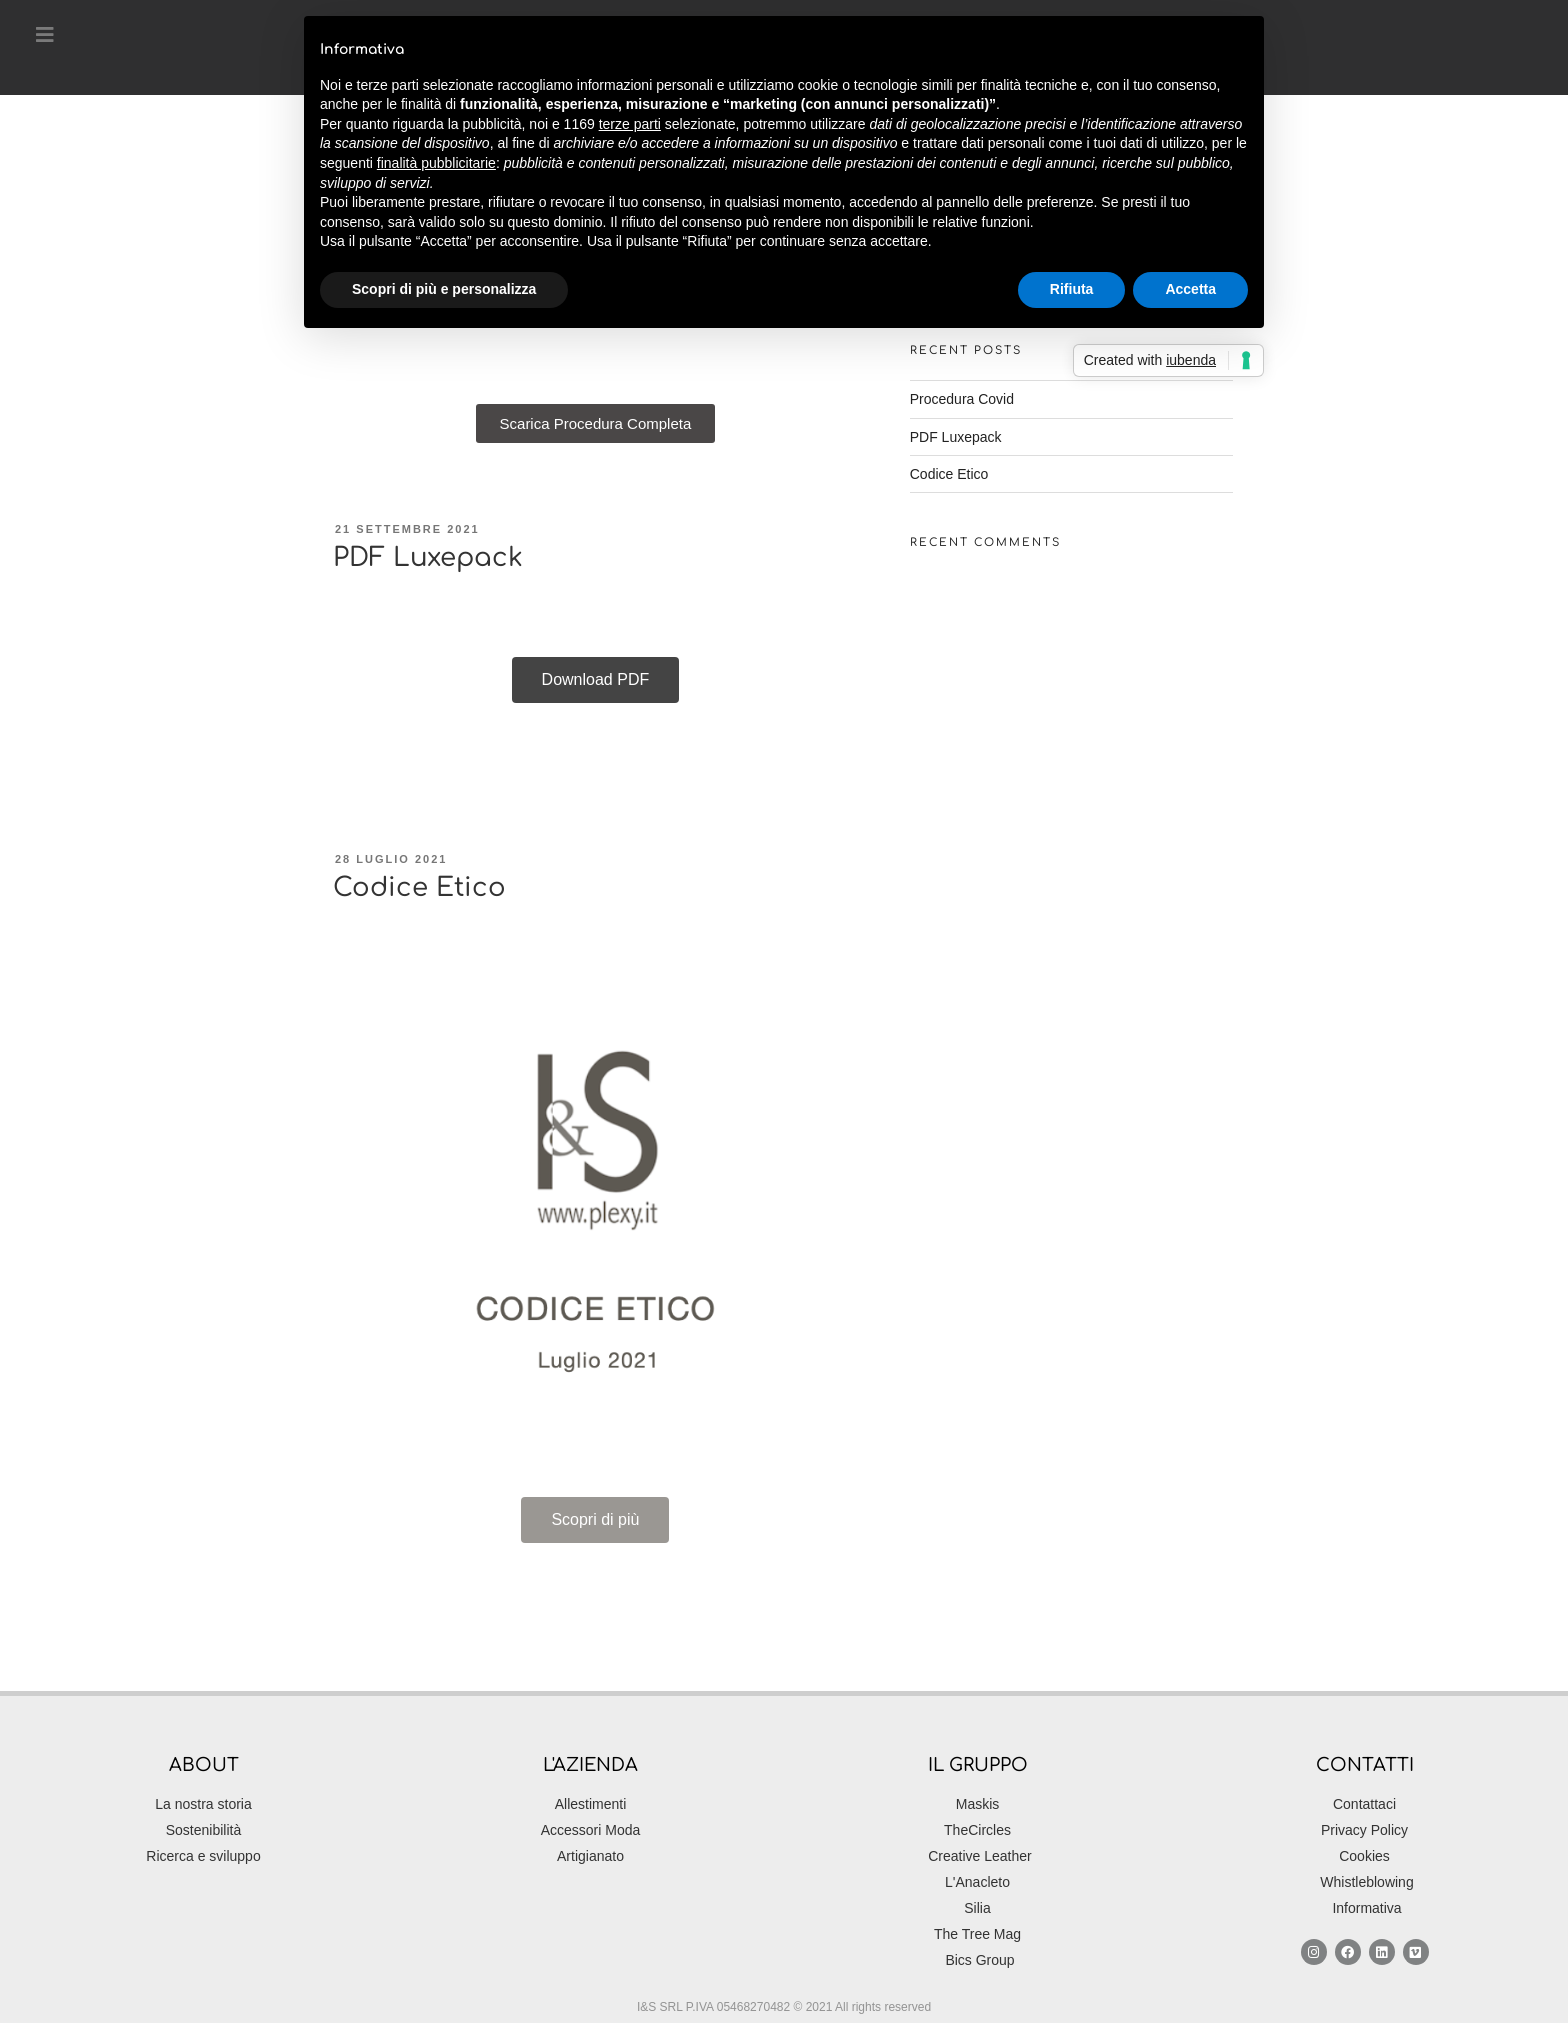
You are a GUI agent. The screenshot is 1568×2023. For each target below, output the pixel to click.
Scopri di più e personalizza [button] (444, 289)
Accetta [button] (1190, 289)
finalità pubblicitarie (436, 163)
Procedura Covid (962, 399)
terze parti (630, 124)
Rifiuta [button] (1072, 289)
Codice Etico (419, 887)
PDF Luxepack (428, 557)
